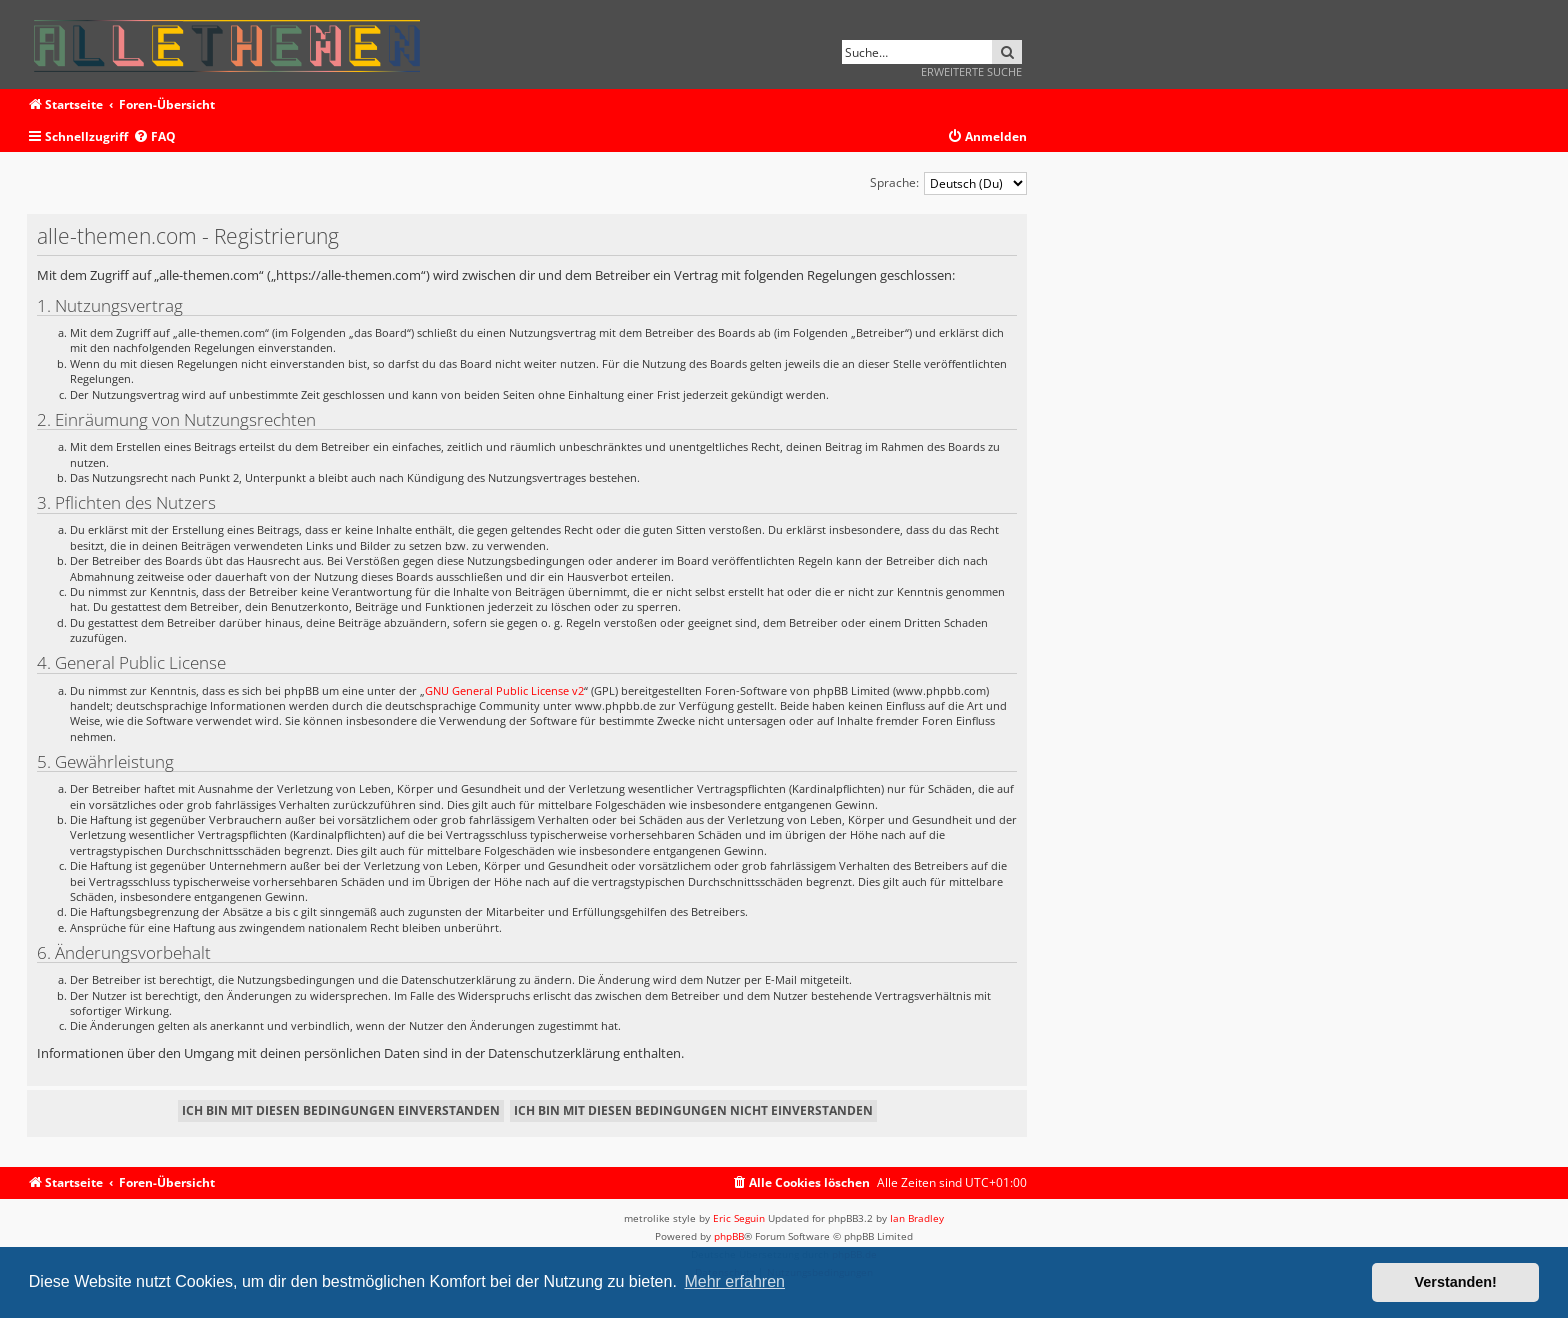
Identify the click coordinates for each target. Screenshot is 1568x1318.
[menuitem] (154, 137)
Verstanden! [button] (1456, 1282)
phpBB (729, 1236)
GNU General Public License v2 (504, 690)
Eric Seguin (739, 1218)
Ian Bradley (917, 1218)
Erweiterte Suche (971, 71)
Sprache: (894, 182)
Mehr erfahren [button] (734, 1281)
